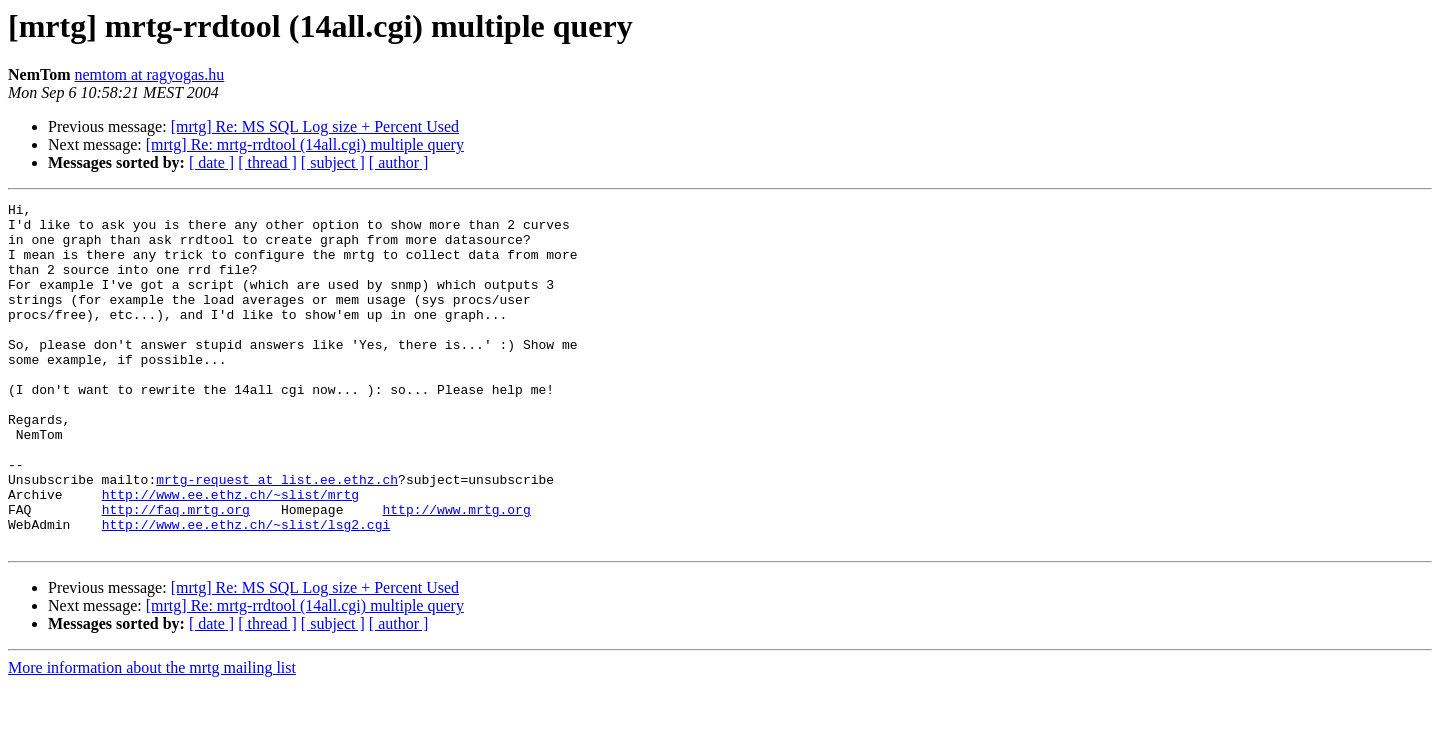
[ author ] (399, 162)
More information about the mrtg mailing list (152, 736)
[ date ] (211, 162)
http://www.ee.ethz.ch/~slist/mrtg (230, 554)
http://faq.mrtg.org (176, 572)
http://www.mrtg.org (456, 572)
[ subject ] (333, 162)
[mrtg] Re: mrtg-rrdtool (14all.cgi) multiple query (305, 144)
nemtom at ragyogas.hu (150, 74)
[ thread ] (267, 162)
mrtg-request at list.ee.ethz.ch (277, 536)
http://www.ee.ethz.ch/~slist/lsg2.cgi (246, 590)
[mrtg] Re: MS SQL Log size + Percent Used (315, 126)
